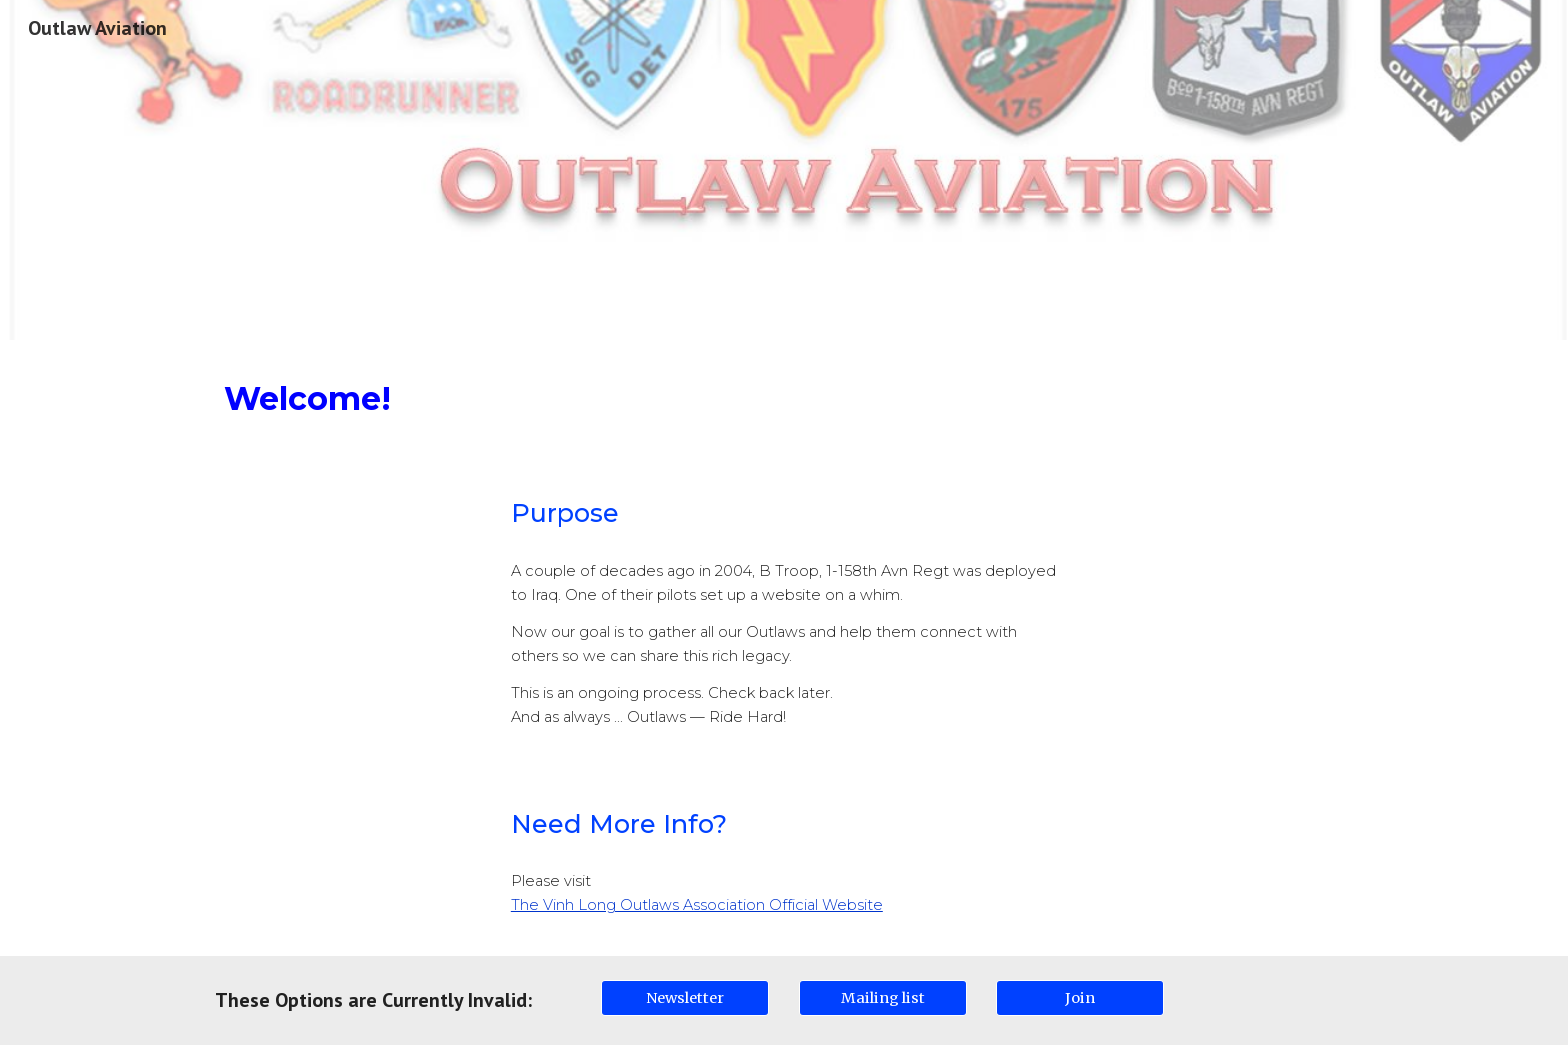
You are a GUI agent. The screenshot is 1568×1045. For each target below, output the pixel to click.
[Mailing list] (883, 997)
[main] (784, 398)
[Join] (1080, 997)
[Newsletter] (685, 997)
